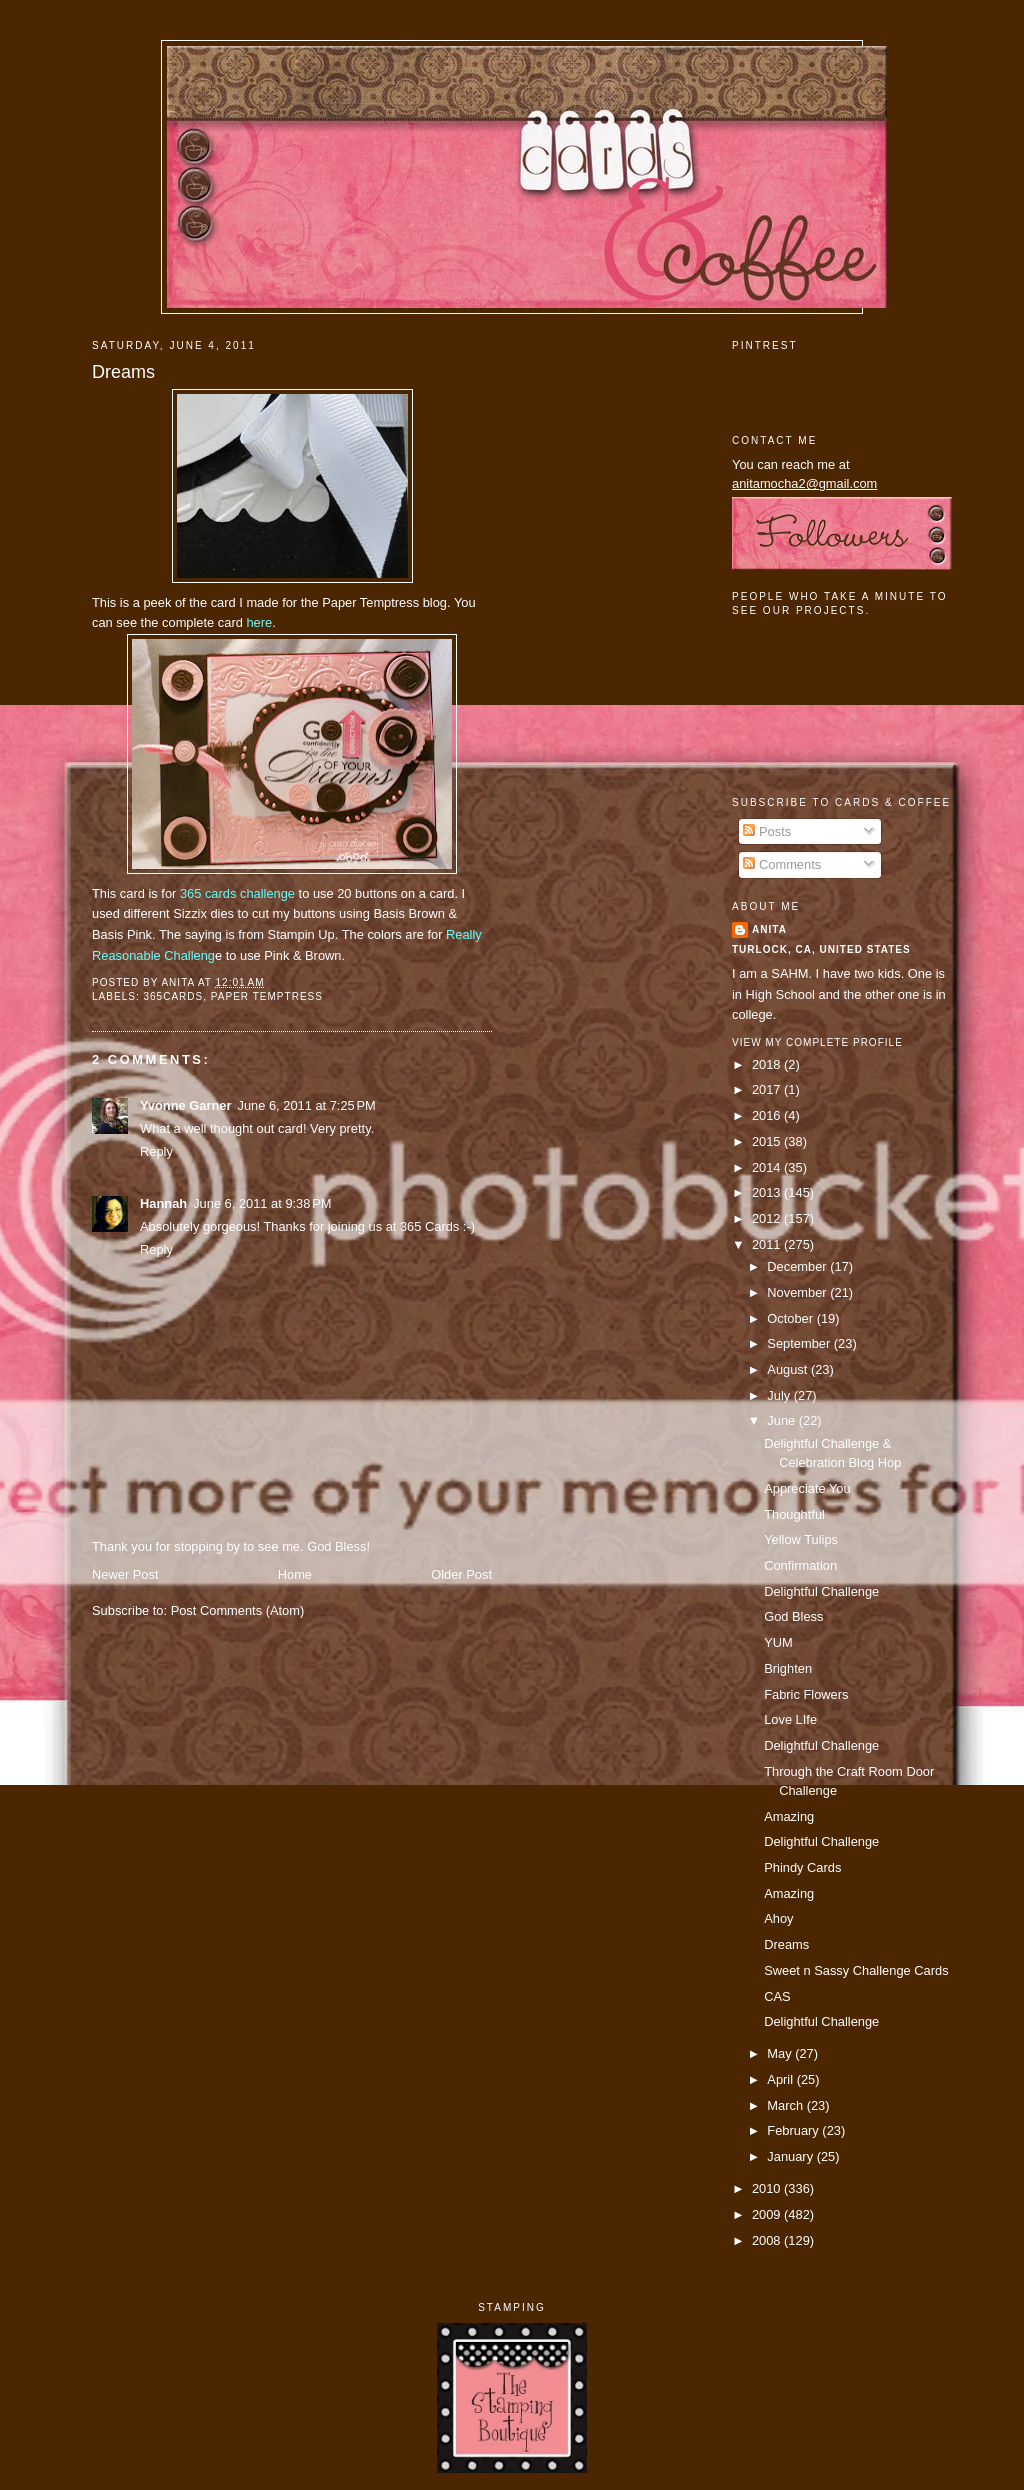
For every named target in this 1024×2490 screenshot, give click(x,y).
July (780, 1395)
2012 (768, 1218)
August (789, 1369)
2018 (768, 1064)
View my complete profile (817, 1042)
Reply (156, 1151)
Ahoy (778, 1918)
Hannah (163, 1203)
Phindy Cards (802, 1867)
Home (295, 1574)
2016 (768, 1115)
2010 (768, 2188)
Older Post (461, 1574)
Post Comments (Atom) (238, 1610)
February (794, 2130)
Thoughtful (794, 1514)
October (791, 1318)
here (259, 622)
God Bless (793, 1616)
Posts (767, 831)
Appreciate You (807, 1488)
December (798, 1266)
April (781, 2079)
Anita (769, 929)
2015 (768, 1141)
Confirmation (800, 1565)
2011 (768, 1244)
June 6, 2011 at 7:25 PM (306, 1105)
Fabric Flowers (806, 1694)
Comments (782, 864)
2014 (768, 1167)
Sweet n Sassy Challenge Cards (856, 1970)
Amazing (789, 1816)
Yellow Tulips (801, 1539)
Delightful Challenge (821, 1591)
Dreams (123, 372)
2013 (768, 1192)
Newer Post (125, 1574)
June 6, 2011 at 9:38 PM (262, 1203)
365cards (173, 996)
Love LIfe (790, 1719)
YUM (778, 1642)
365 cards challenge (239, 893)
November (798, 1292)
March (786, 2105)
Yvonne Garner (185, 1105)
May (781, 2053)
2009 (768, 2214)
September (800, 1343)
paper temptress (267, 996)
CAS (777, 1996)
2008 (768, 2240)
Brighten (788, 1668)
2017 (768, 1089)
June (782, 1420)
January (791, 2156)
